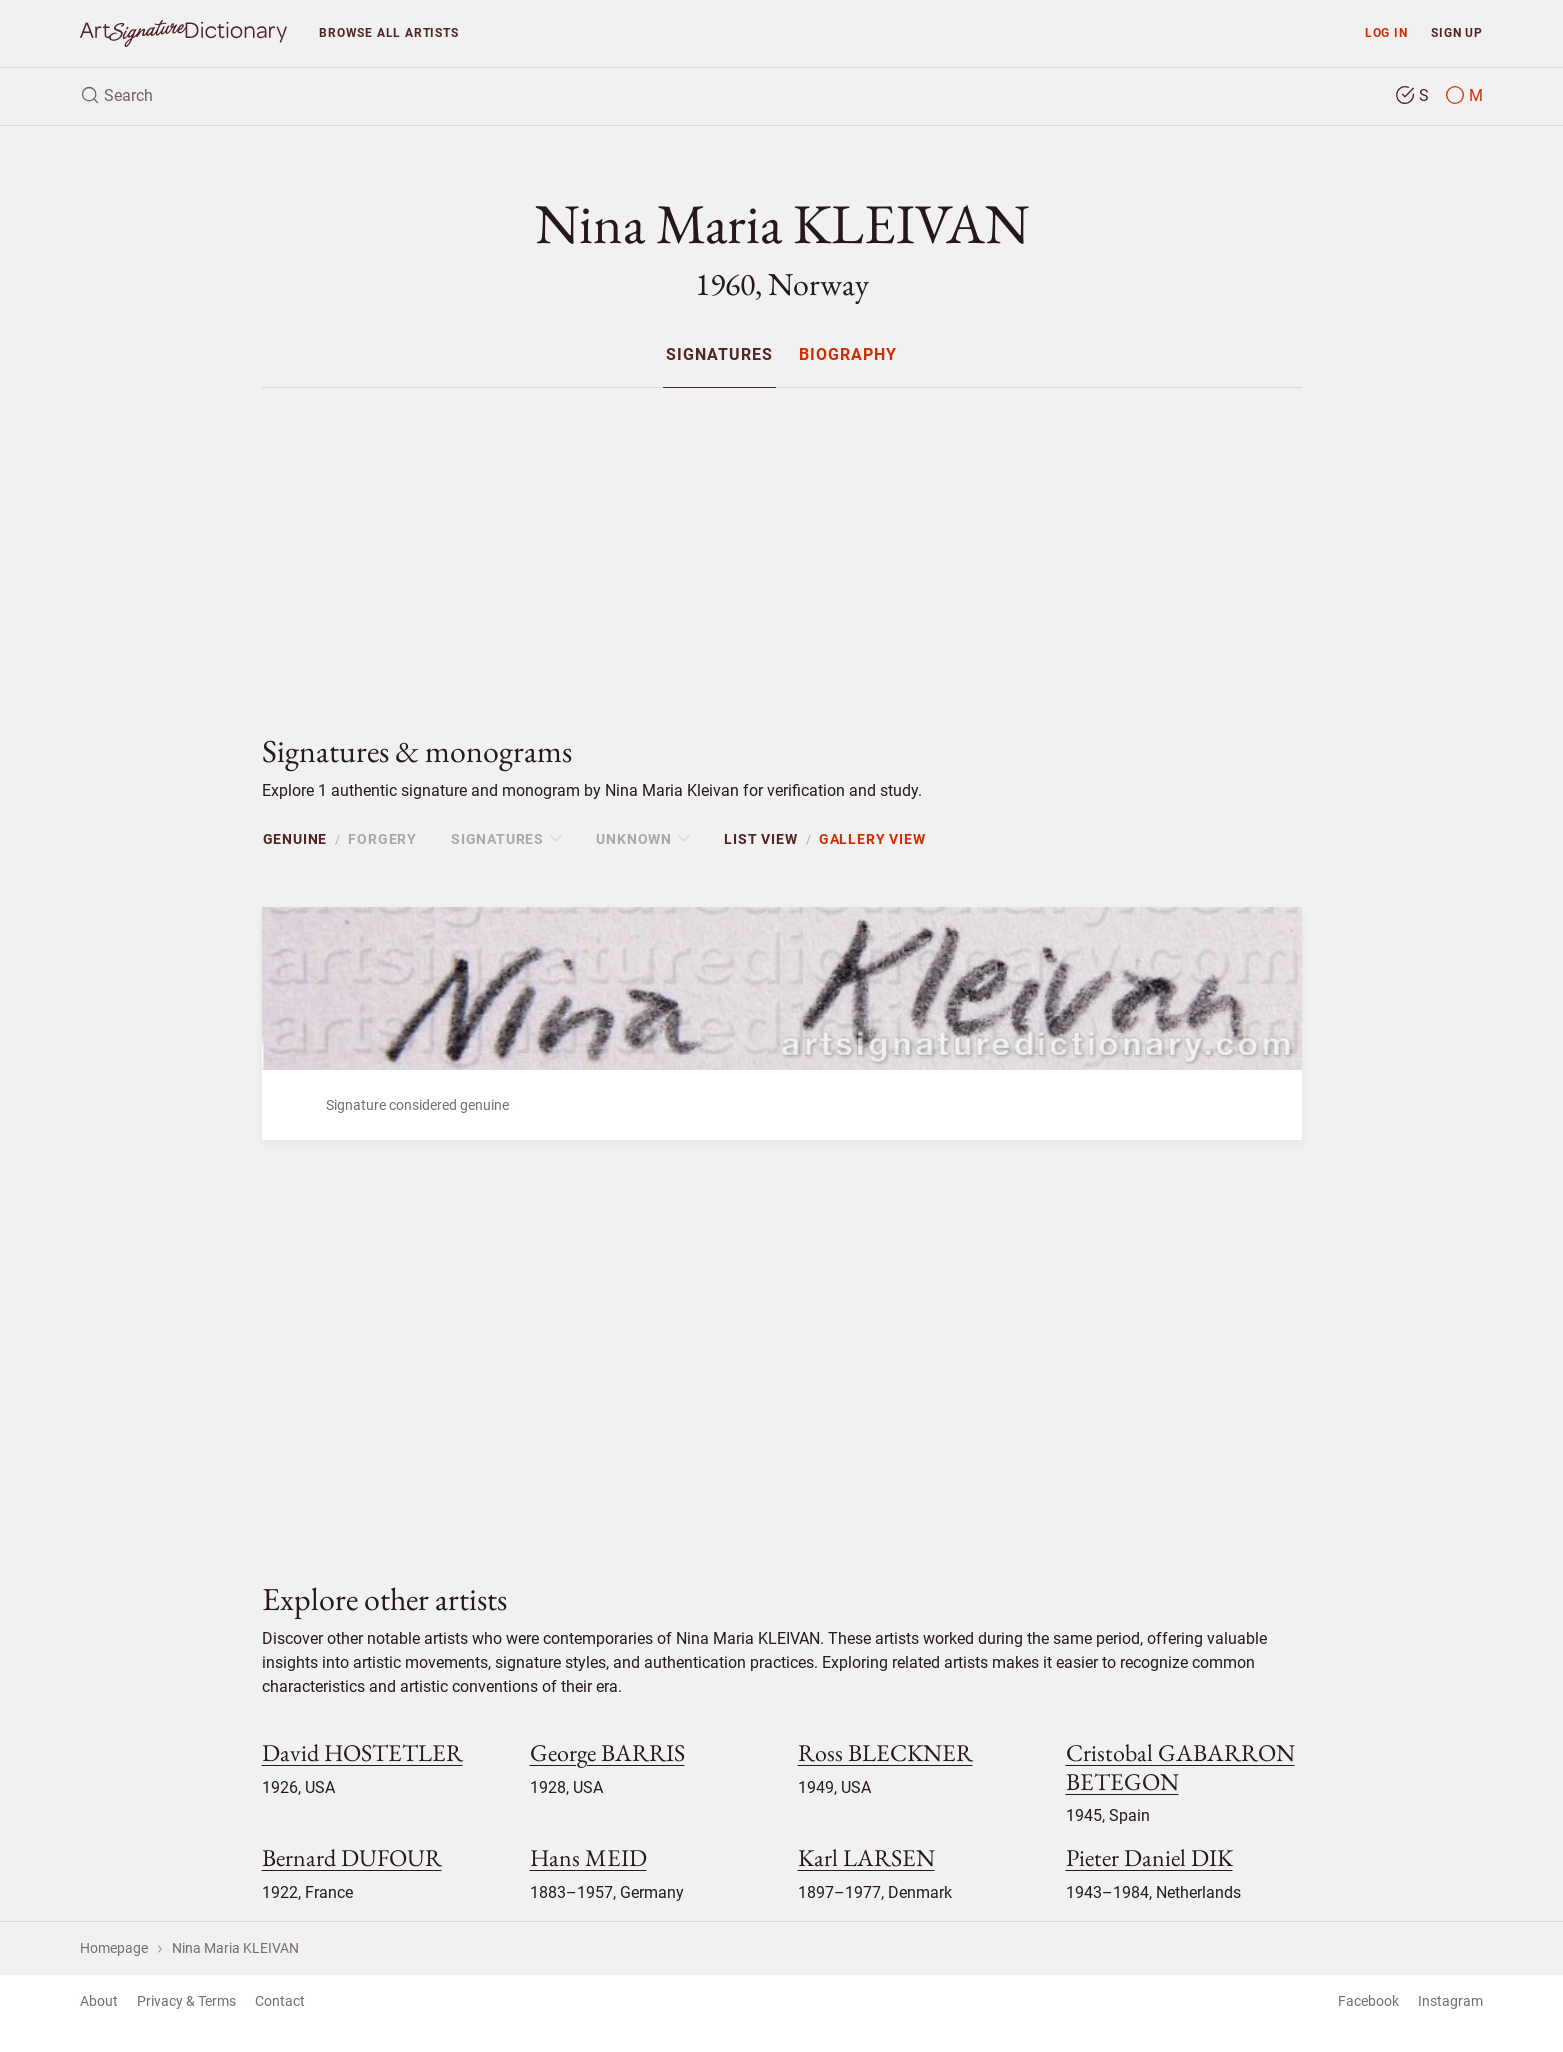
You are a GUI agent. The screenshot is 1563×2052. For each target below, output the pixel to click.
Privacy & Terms (186, 2001)
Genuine (295, 839)
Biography (848, 355)
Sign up (1457, 32)
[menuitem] (719, 354)
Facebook (1368, 2001)
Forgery (382, 839)
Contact (280, 2001)
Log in (1386, 32)
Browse (388, 32)
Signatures (719, 355)
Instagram (1450, 2001)
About (99, 2001)
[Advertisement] (782, 544)
